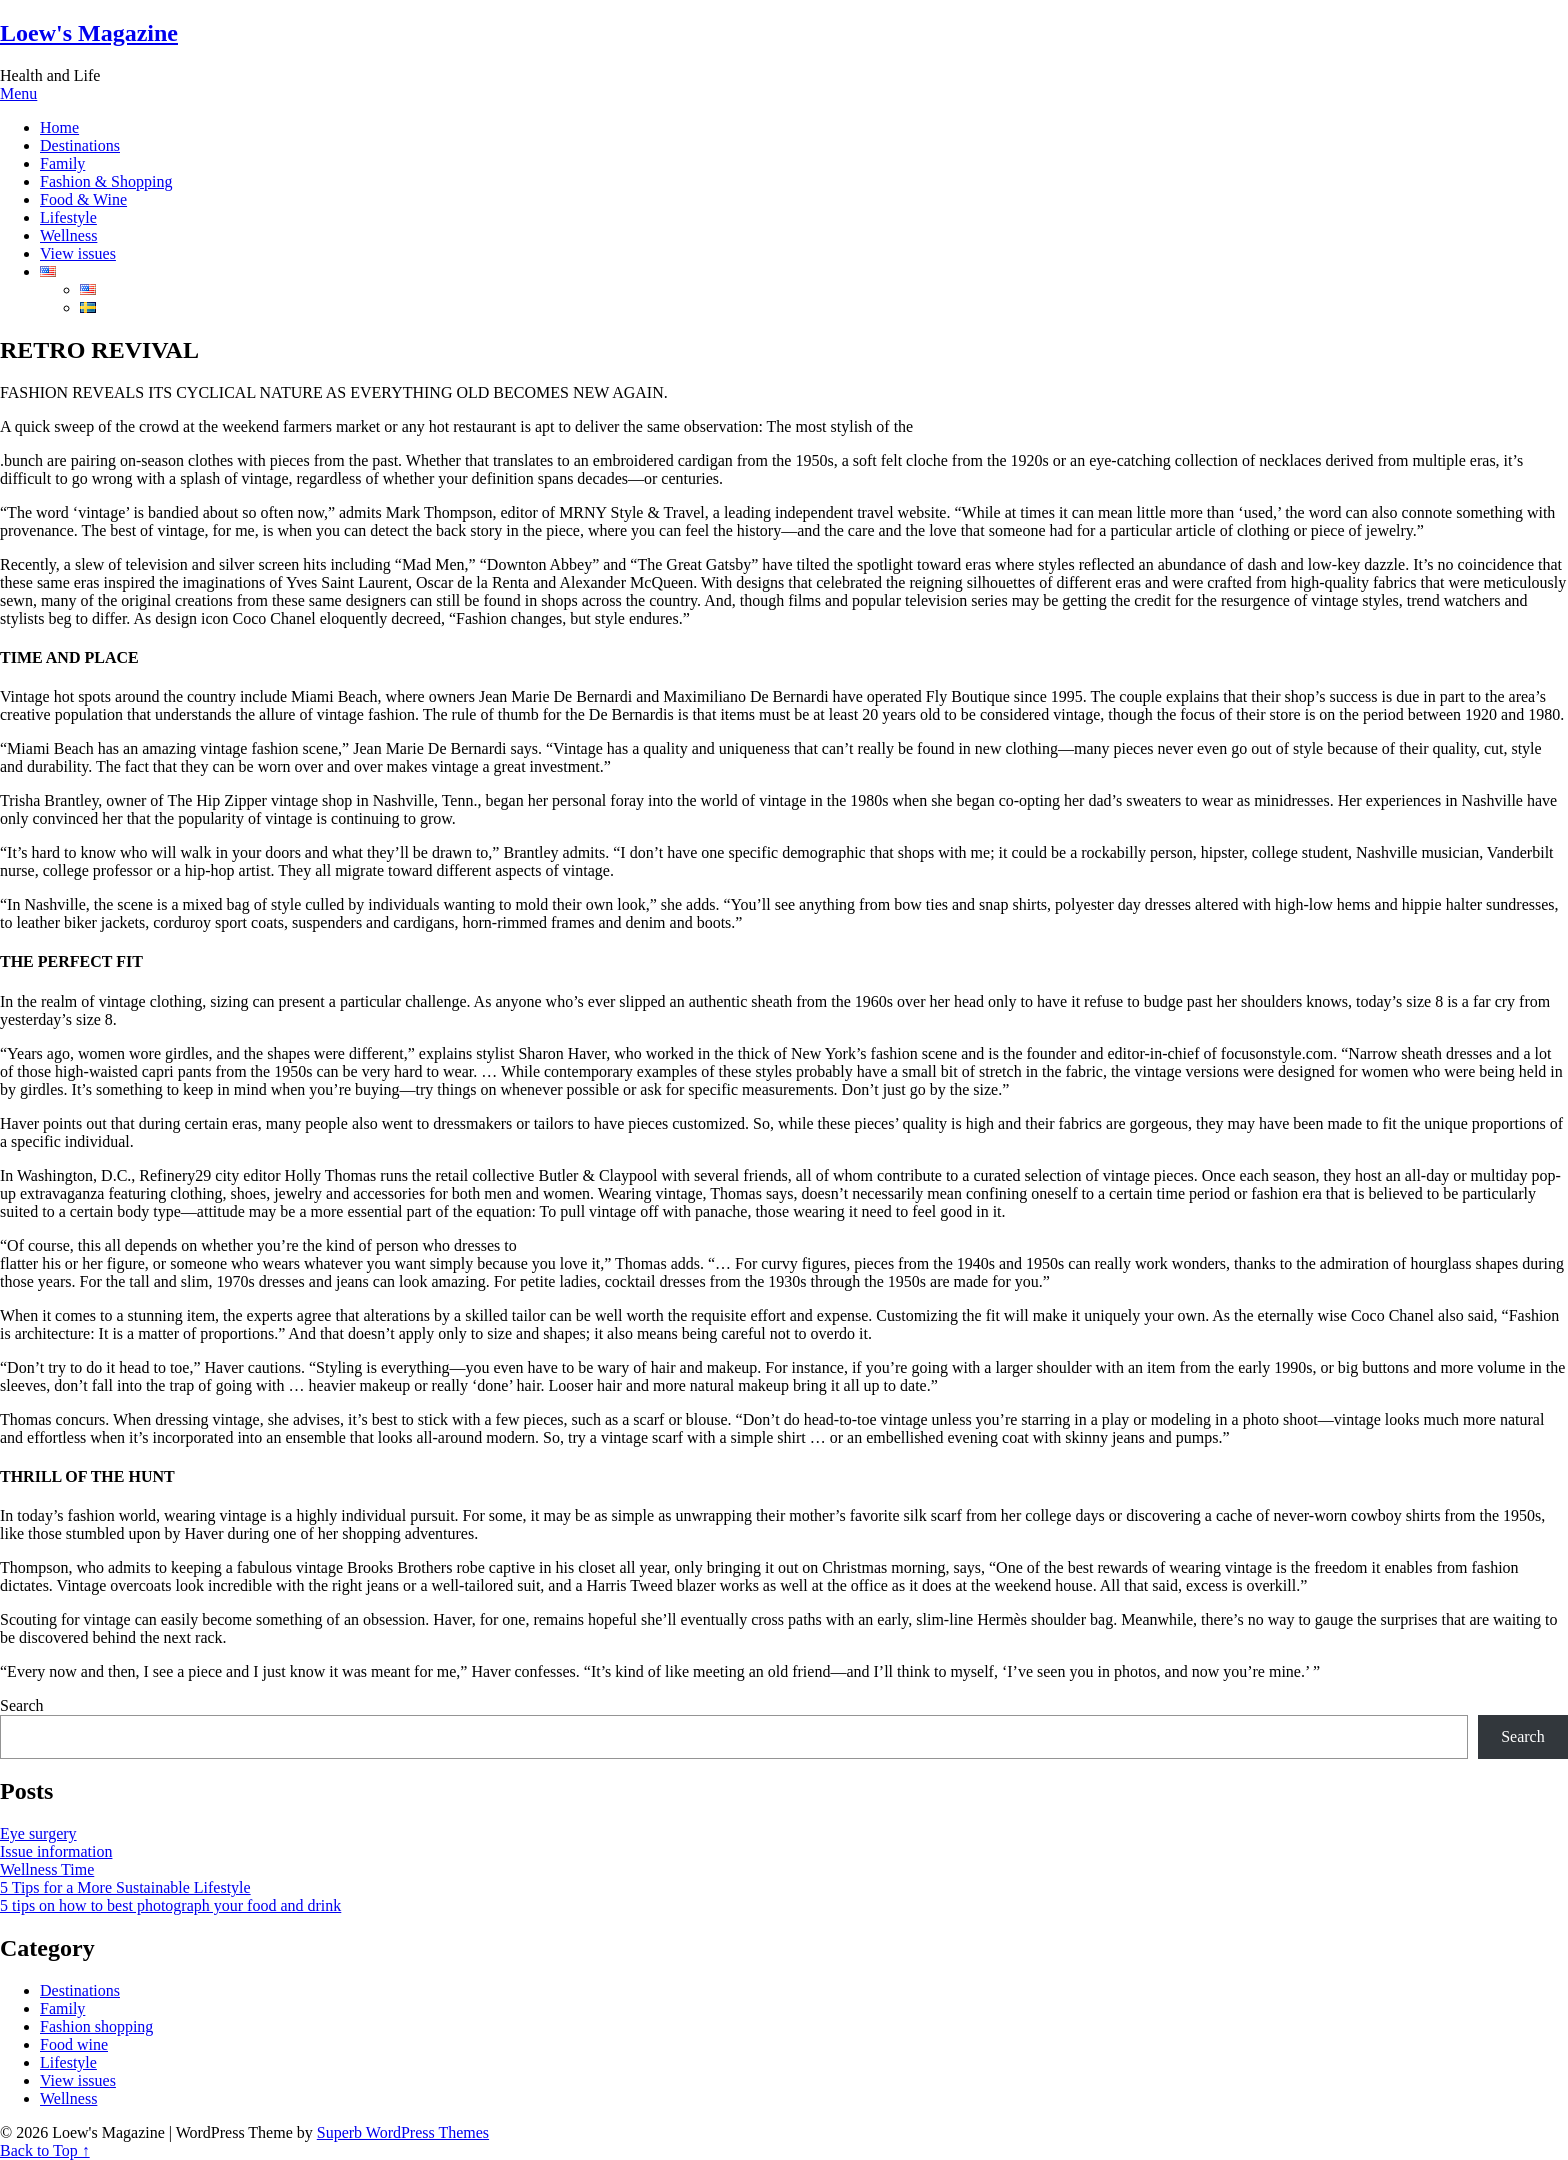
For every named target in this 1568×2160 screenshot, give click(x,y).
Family (62, 163)
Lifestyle (68, 217)
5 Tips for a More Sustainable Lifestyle (125, 1887)
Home (59, 127)
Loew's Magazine (89, 33)
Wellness (68, 235)
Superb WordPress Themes (403, 2132)
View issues (78, 253)
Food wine (74, 2044)
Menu (18, 93)
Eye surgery (38, 1833)
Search (22, 1705)
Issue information (56, 1851)
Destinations (80, 145)
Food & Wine (83, 199)
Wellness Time (47, 1869)
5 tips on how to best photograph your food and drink (170, 1905)
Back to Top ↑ (45, 2150)
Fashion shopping (96, 2026)
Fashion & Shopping (106, 181)
